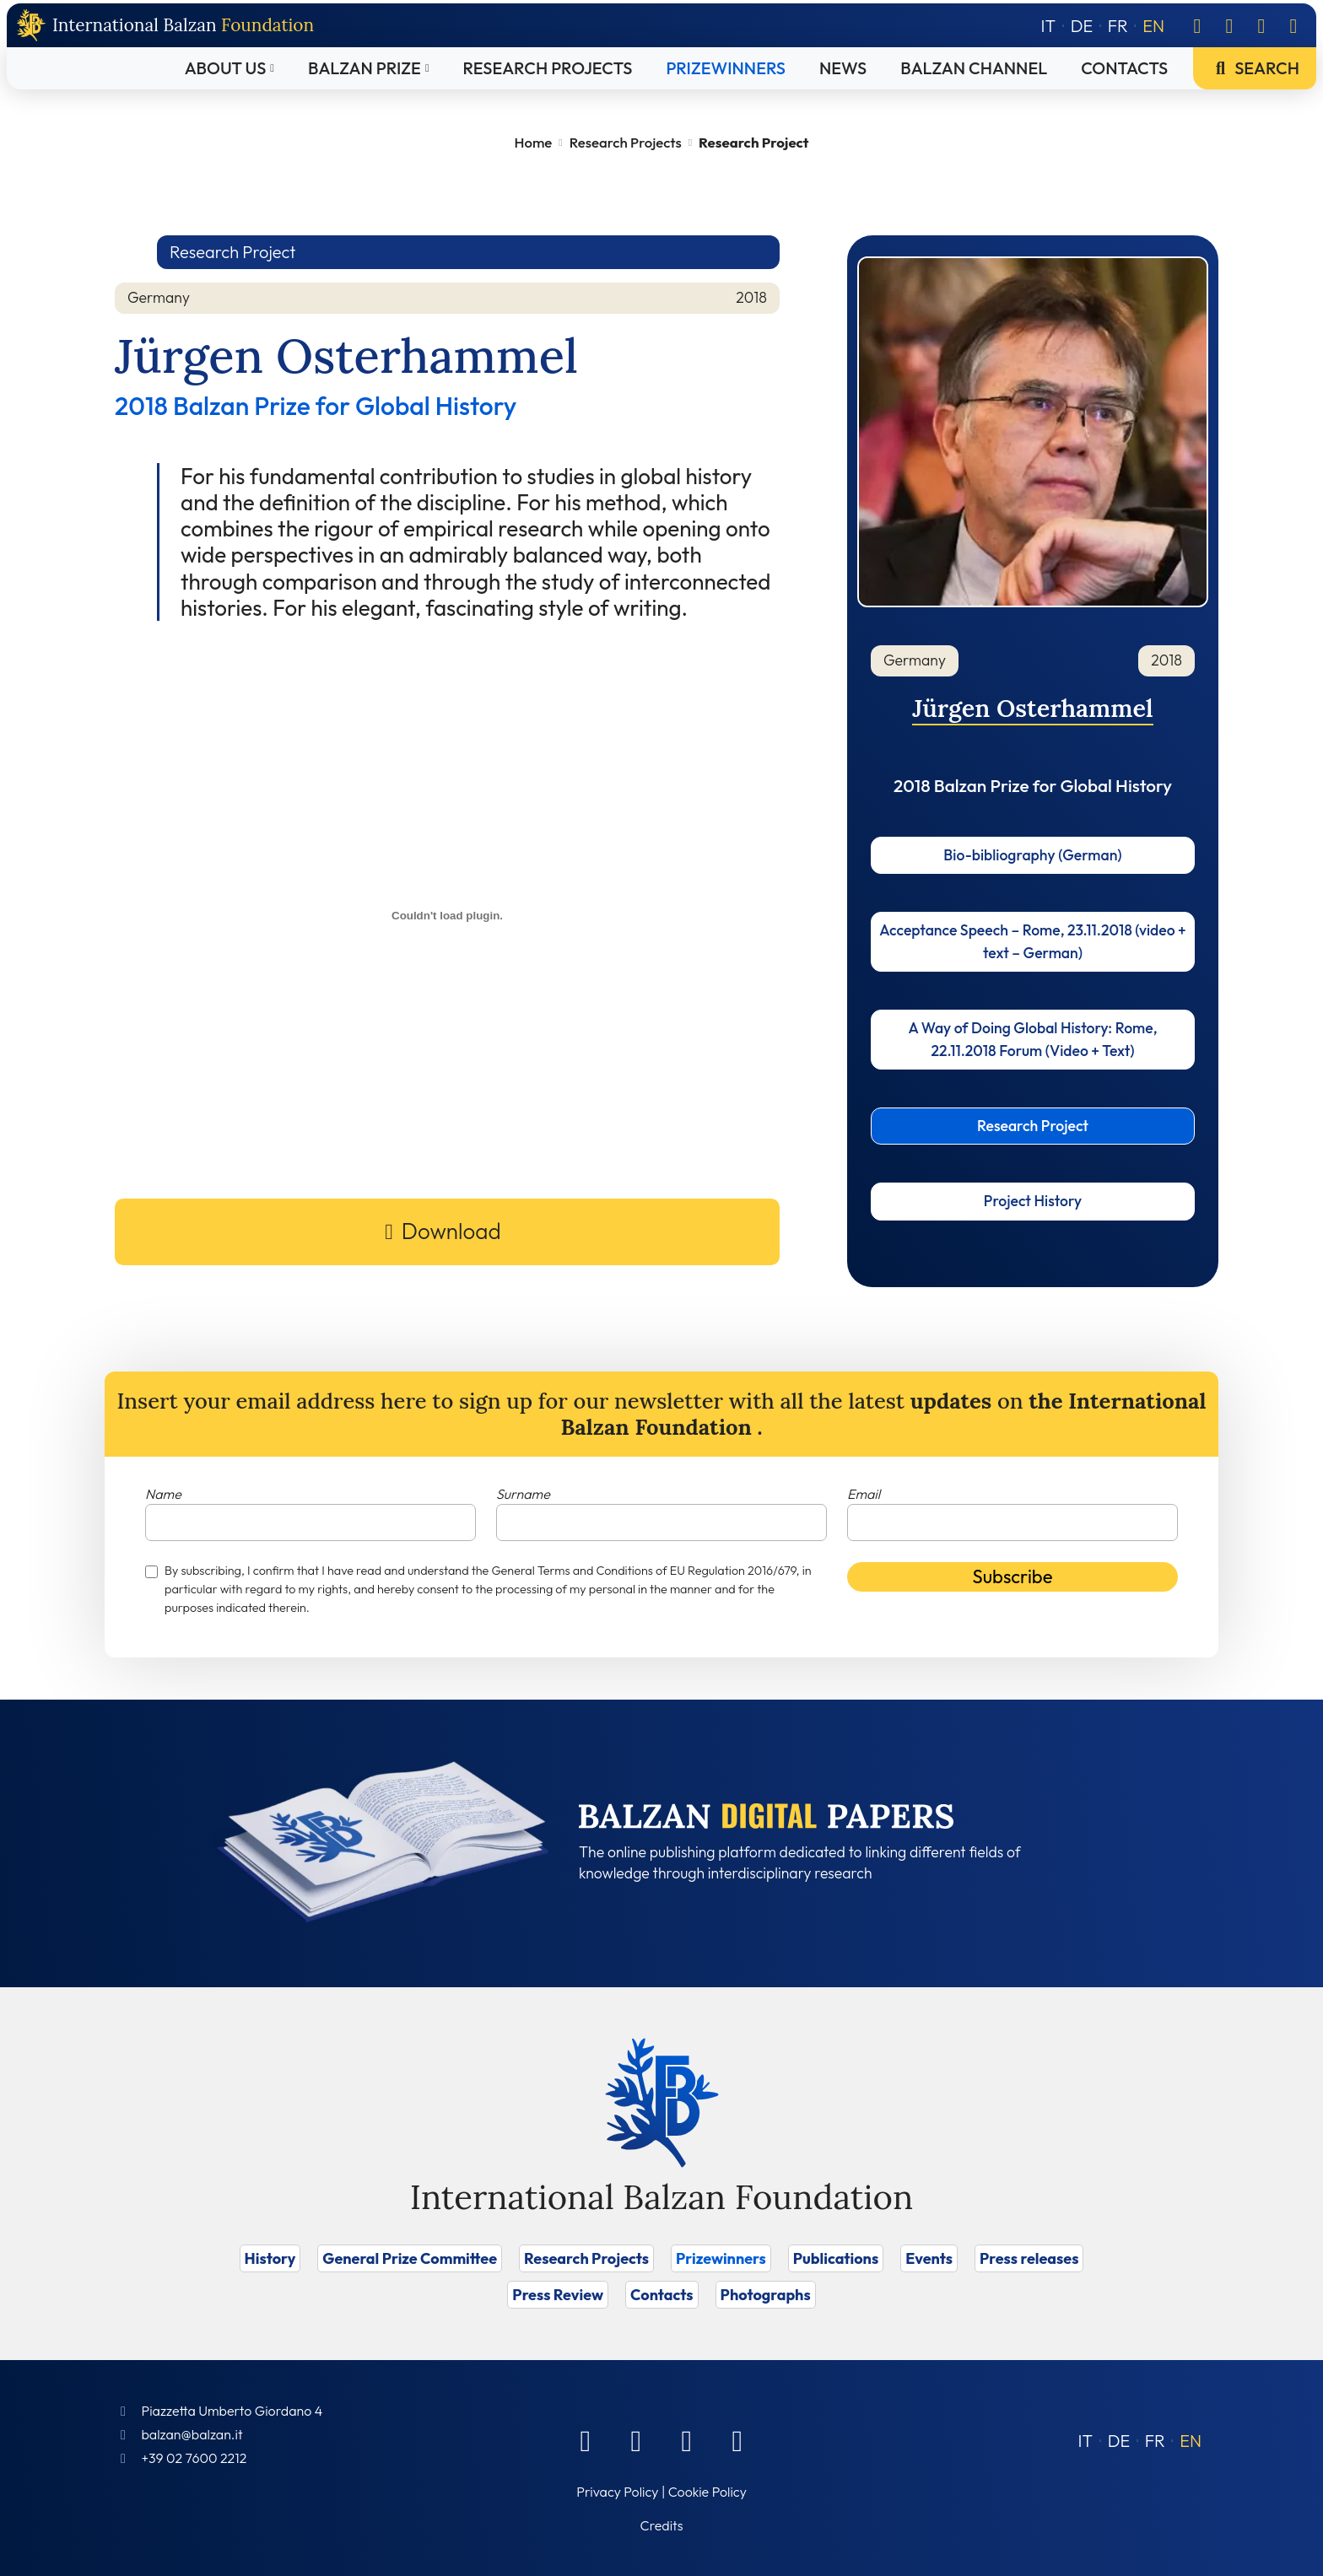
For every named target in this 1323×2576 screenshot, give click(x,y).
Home (534, 142)
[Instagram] (1261, 25)
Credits (661, 2525)
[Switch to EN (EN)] (1191, 2441)
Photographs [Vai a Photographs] (766, 2294)
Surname (523, 1493)
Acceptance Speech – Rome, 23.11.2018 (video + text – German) (1032, 941)
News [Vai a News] (843, 67)
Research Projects (626, 142)
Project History (1033, 1200)
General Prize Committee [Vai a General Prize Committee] (409, 2258)
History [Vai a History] (270, 2258)
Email (863, 1493)
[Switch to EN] (1153, 26)
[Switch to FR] (1118, 26)
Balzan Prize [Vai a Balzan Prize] (364, 67)
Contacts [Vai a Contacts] (1124, 67)
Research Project (1032, 1125)
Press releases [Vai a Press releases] (1029, 2258)
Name (163, 1493)
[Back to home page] (165, 25)
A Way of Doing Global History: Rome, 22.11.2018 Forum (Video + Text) (1032, 1038)
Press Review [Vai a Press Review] (557, 2294)
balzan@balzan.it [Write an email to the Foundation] (191, 2434)
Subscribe (1013, 1576)
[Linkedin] (1229, 25)
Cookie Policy (707, 2491)
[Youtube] (1293, 25)
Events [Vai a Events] (929, 2258)
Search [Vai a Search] (1254, 67)
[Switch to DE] (1082, 26)
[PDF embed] (447, 916)
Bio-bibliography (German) (1032, 855)
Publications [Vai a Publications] (835, 2258)
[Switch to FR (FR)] (1155, 2441)
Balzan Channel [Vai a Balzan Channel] (973, 67)
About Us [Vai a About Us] (226, 67)
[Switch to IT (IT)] (1086, 2441)
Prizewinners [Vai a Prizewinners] (726, 67)
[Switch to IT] (1048, 26)
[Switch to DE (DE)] (1119, 2441)
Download (451, 1231)
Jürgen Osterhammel (1032, 708)
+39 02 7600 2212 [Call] (193, 2457)
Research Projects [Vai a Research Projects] (548, 67)
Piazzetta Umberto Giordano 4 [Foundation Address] (231, 2410)
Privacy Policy (617, 2491)
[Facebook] (1197, 25)
